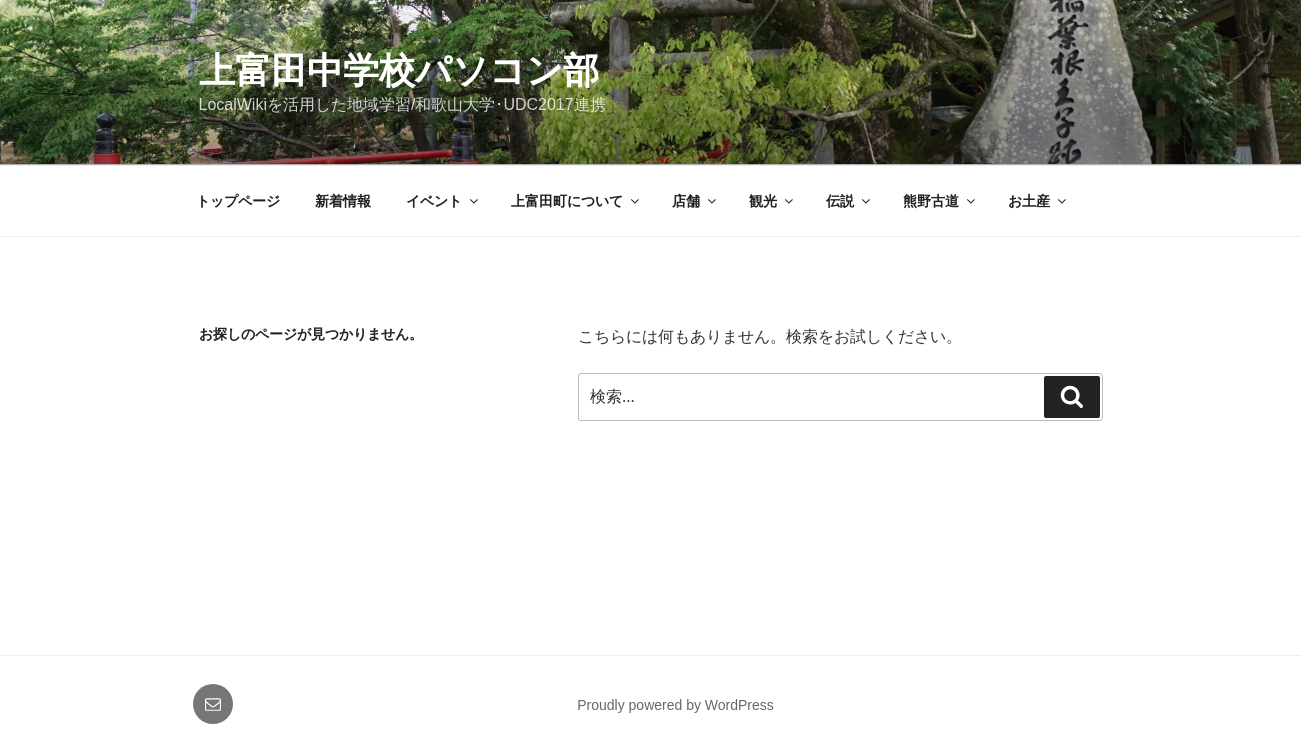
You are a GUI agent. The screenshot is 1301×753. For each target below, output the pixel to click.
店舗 (695, 201)
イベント (443, 201)
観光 (772, 201)
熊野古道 (940, 201)
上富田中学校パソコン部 (399, 70)
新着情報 (343, 201)
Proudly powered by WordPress (675, 705)
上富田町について (576, 201)
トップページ (238, 201)
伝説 (849, 201)
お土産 (1038, 201)
